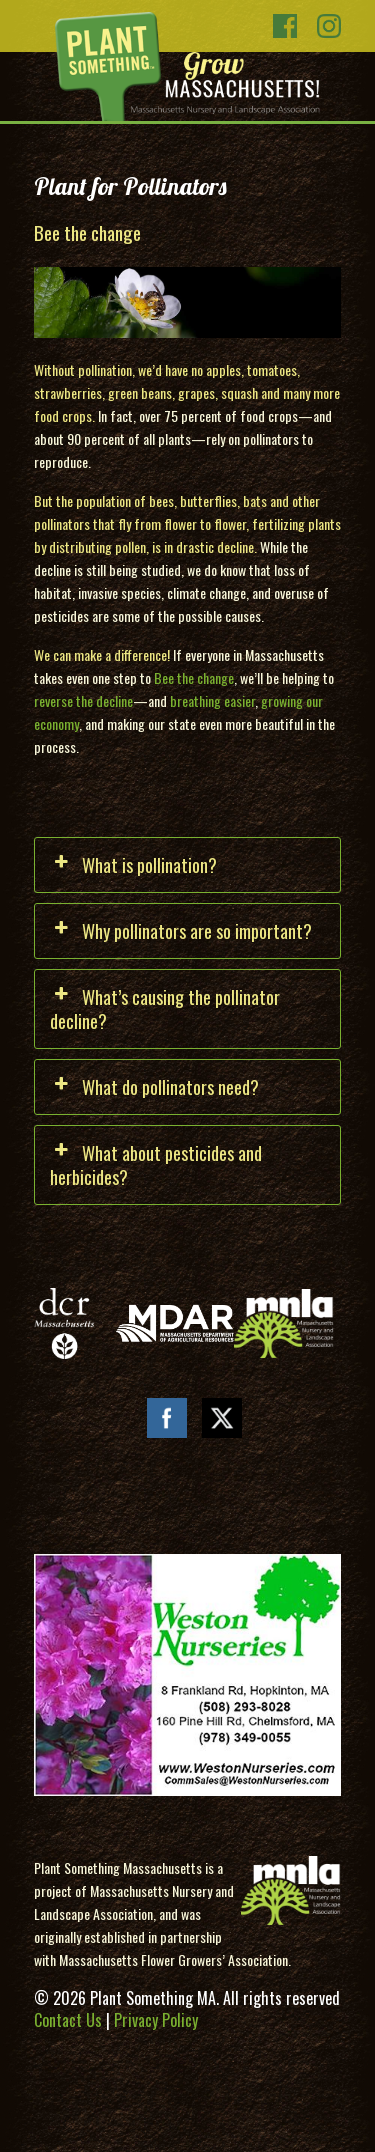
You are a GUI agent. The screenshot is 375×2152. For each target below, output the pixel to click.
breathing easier (212, 700)
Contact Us (68, 2020)
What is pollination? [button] (133, 865)
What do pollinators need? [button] (154, 1087)
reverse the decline (83, 700)
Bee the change (194, 677)
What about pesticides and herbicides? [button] (156, 1165)
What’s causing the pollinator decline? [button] (165, 1009)
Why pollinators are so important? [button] (181, 931)
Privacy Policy (156, 2020)
